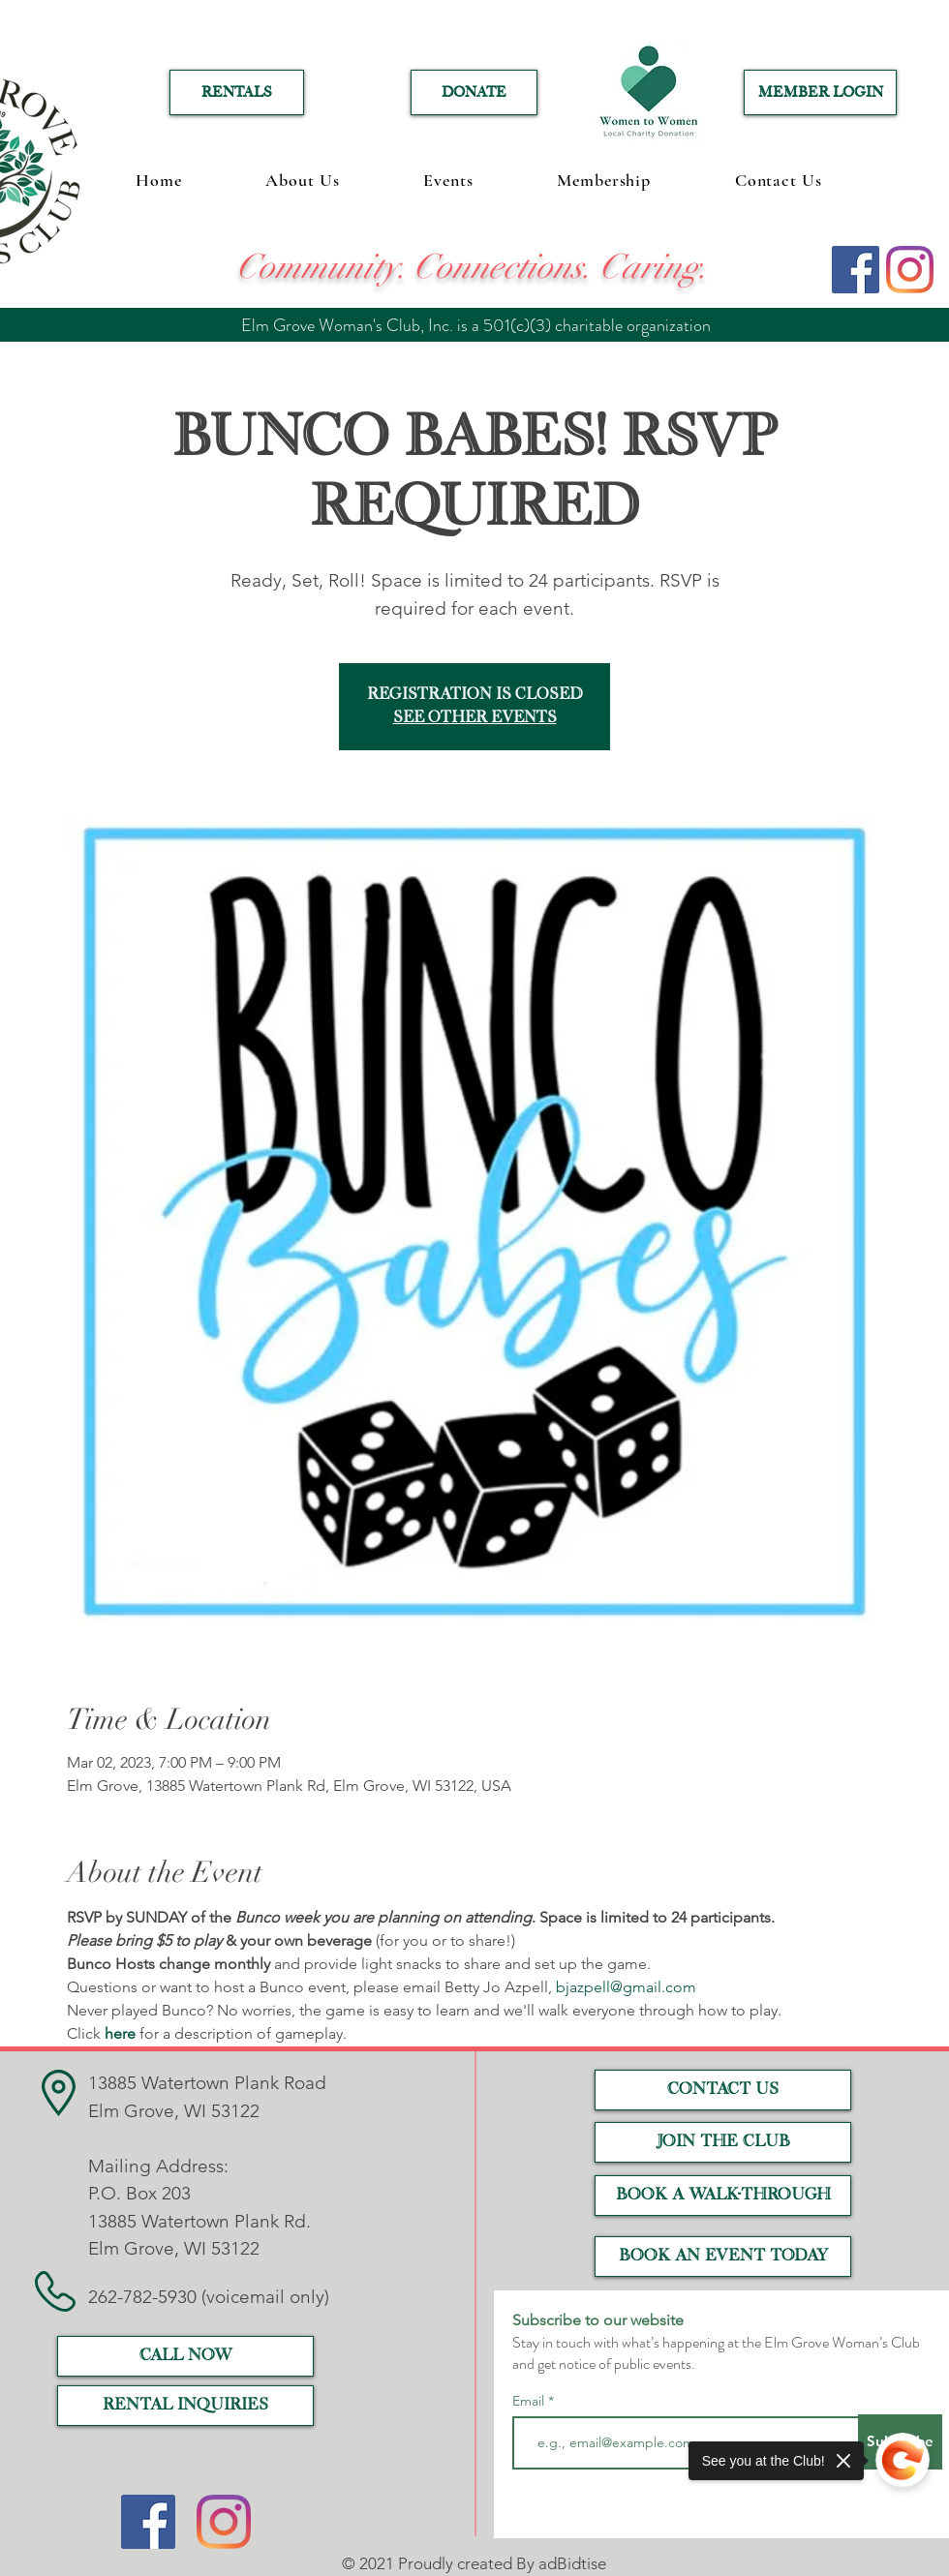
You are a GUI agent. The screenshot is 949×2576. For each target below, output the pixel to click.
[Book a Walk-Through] (723, 2195)
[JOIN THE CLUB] (723, 2142)
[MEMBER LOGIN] (820, 92)
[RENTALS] (236, 92)
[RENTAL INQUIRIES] (185, 2405)
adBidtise (572, 2563)
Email (530, 2401)
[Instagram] (910, 269)
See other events (475, 718)
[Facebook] (855, 269)
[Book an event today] (723, 2256)
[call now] (185, 2356)
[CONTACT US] (723, 2090)
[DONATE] (474, 92)
